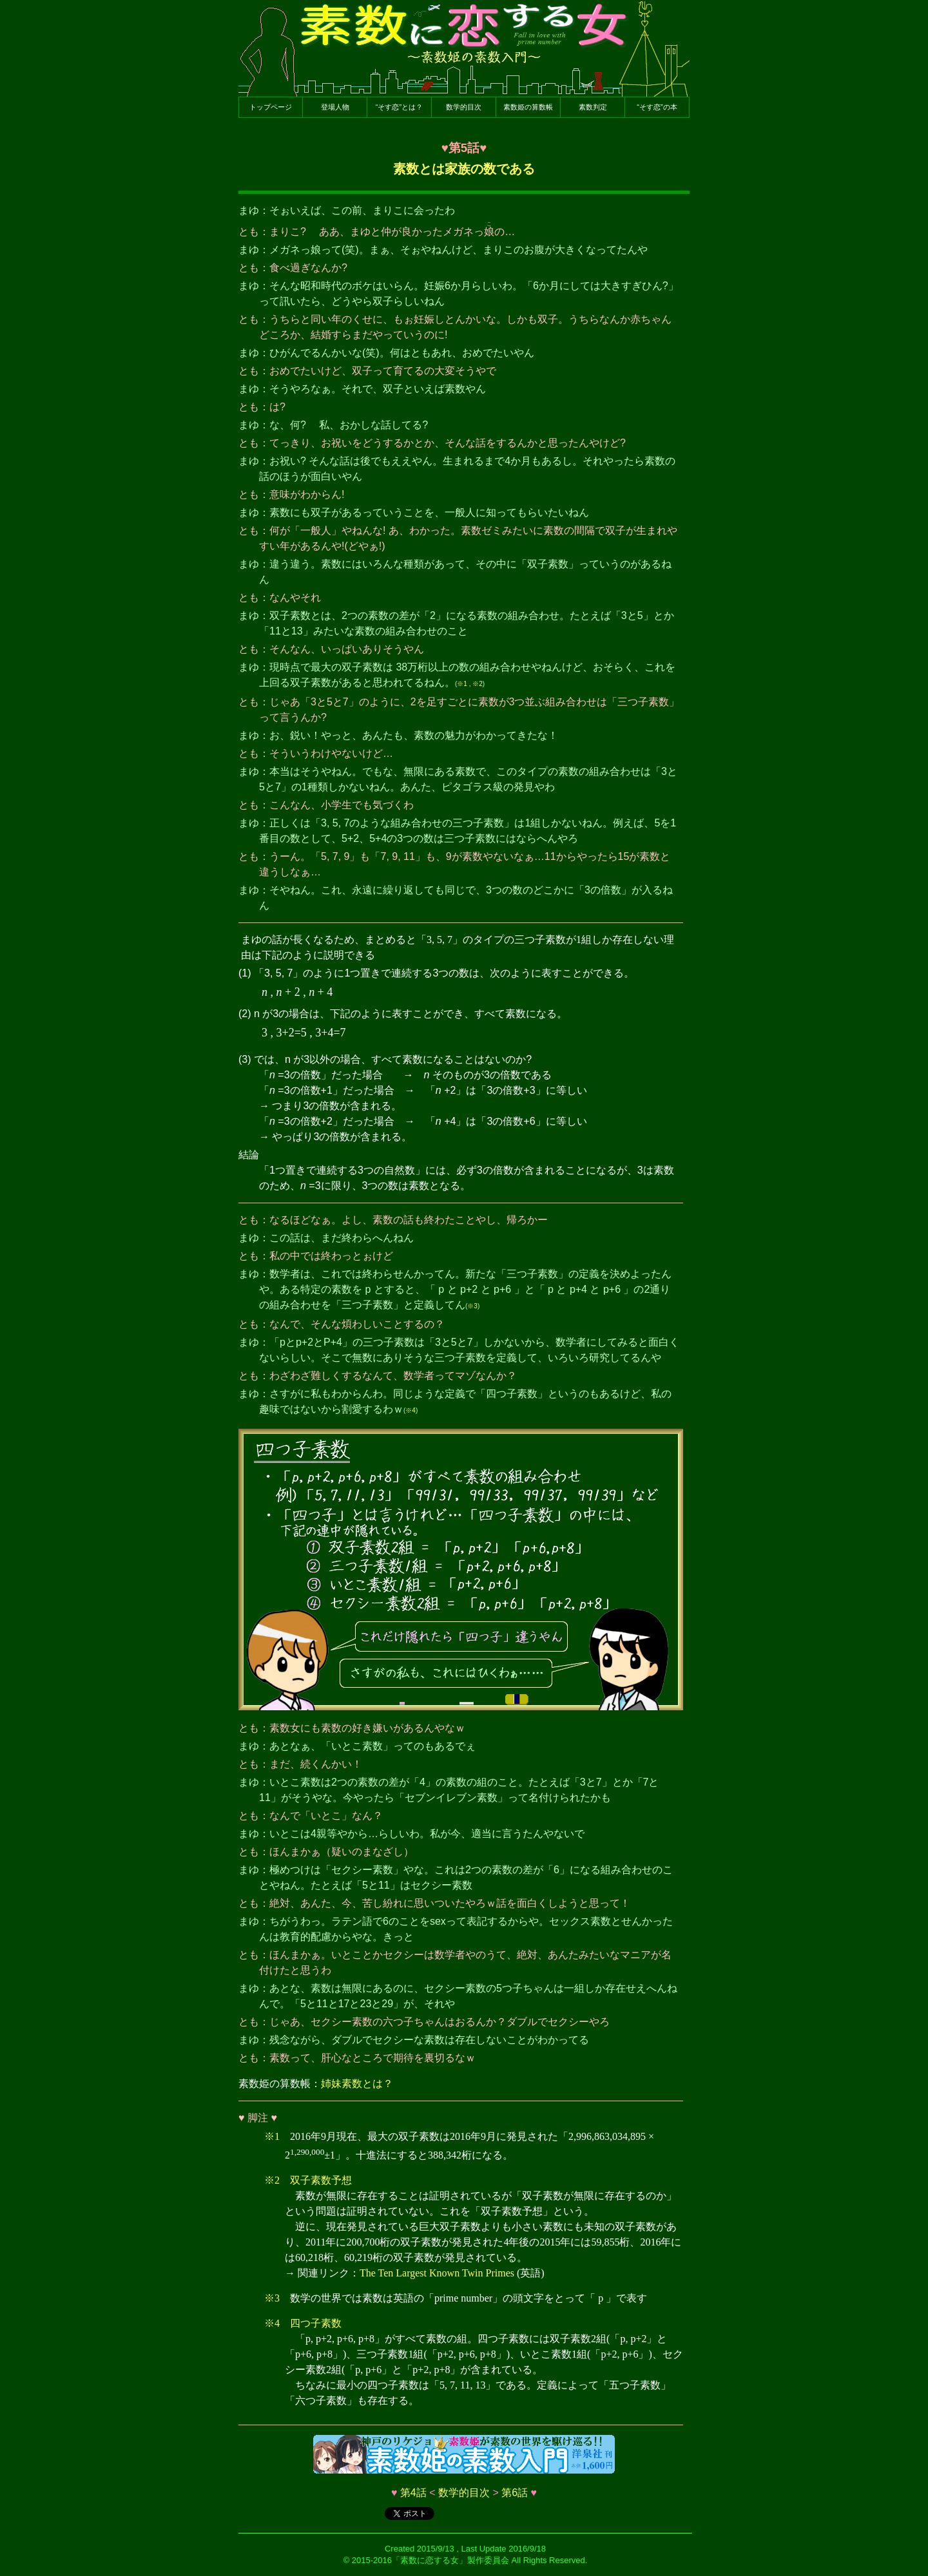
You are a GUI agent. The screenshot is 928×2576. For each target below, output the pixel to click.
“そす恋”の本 (657, 107)
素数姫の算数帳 (528, 107)
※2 (477, 683)
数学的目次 (463, 107)
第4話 (413, 2492)
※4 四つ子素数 (303, 2323)
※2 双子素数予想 (308, 2180)
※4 (410, 1410)
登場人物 (335, 107)
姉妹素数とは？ (357, 2083)
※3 (472, 1306)
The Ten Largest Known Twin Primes (437, 2272)
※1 (462, 683)
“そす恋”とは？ (399, 107)
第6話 (514, 2492)
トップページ (270, 107)
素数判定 (593, 107)
